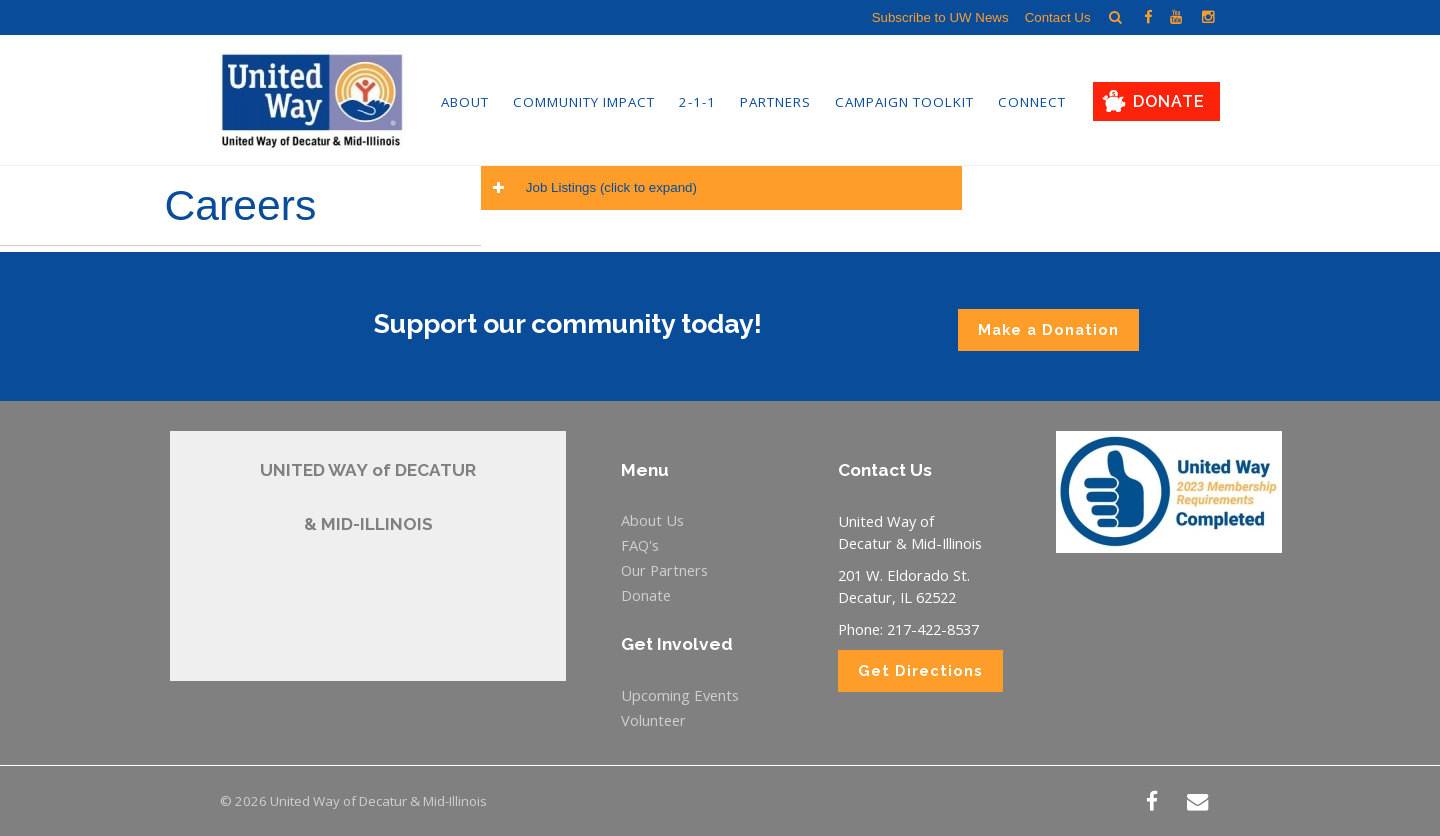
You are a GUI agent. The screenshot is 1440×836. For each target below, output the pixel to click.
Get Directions (920, 670)
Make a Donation (1048, 329)
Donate (1169, 101)
